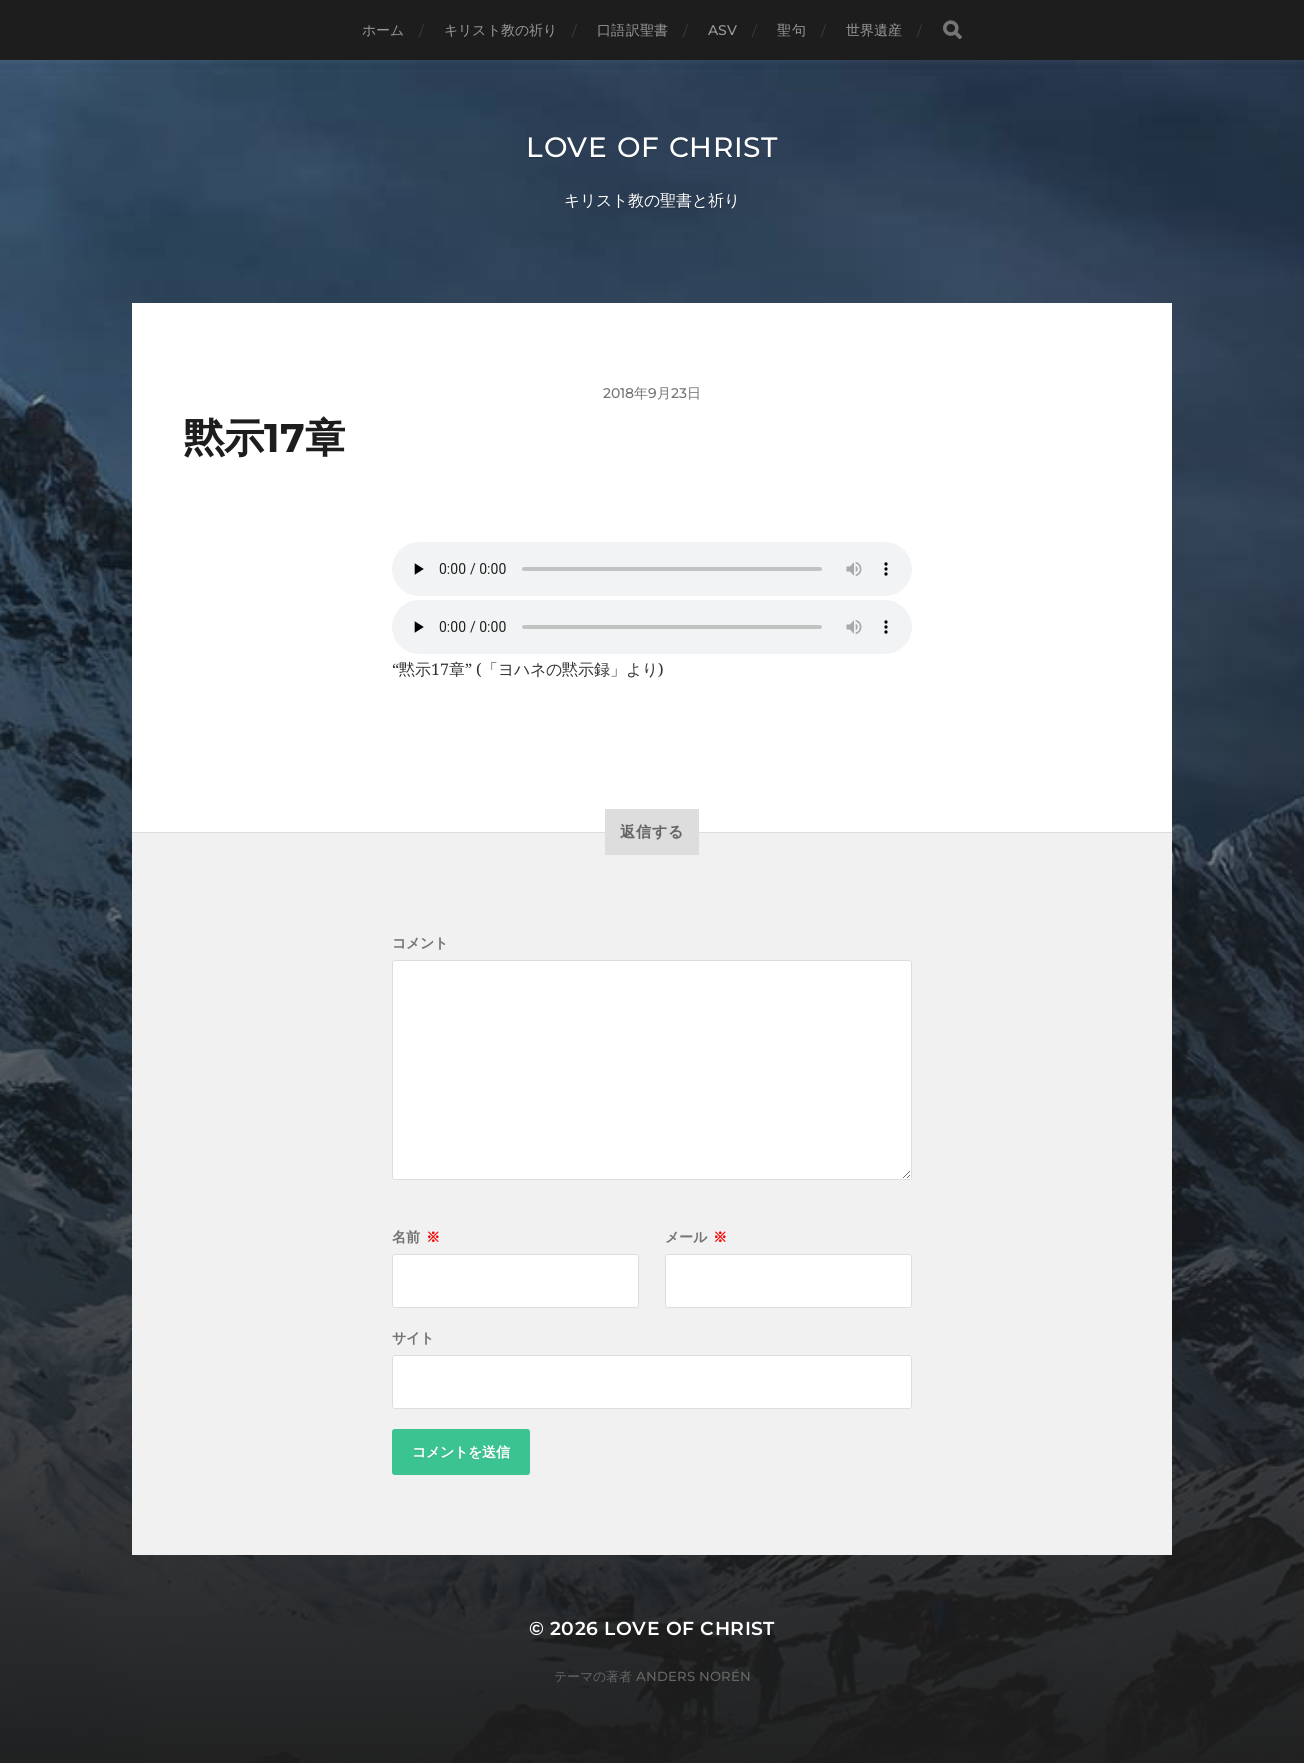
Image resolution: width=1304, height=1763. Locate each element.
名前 (416, 1237)
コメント (420, 943)
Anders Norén (693, 1676)
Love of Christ (652, 147)
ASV (722, 30)
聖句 (791, 30)
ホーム (383, 30)
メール (696, 1237)
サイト (413, 1338)
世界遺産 (874, 30)
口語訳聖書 (632, 30)
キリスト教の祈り (500, 30)
